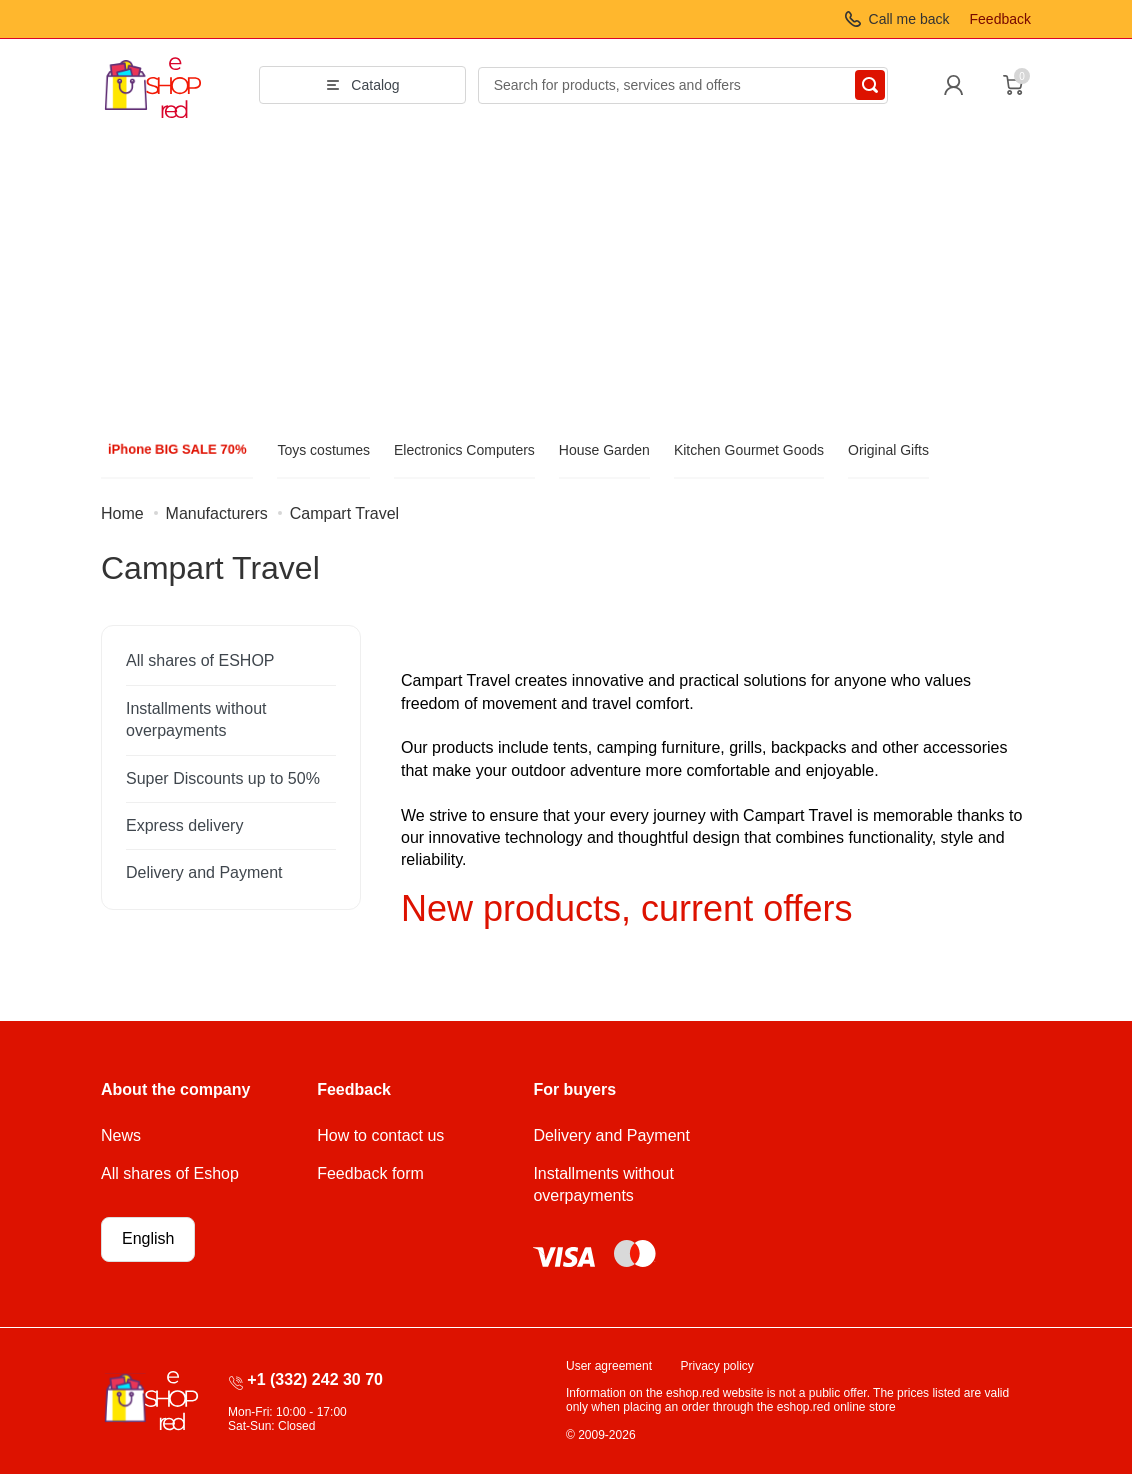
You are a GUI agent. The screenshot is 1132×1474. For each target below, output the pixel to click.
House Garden (604, 450)
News (121, 1135)
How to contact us (380, 1135)
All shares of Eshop (170, 1173)
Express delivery (184, 825)
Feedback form (370, 1173)
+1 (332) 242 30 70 (315, 1379)
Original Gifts (888, 450)
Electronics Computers (464, 450)
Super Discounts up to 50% (223, 778)
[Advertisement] (566, 281)
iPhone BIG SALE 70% (177, 449)
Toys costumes (323, 450)
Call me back (909, 19)
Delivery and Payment (204, 872)
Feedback (1000, 19)
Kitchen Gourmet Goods (749, 450)
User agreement (609, 1366)
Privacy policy (717, 1366)
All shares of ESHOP (200, 660)
